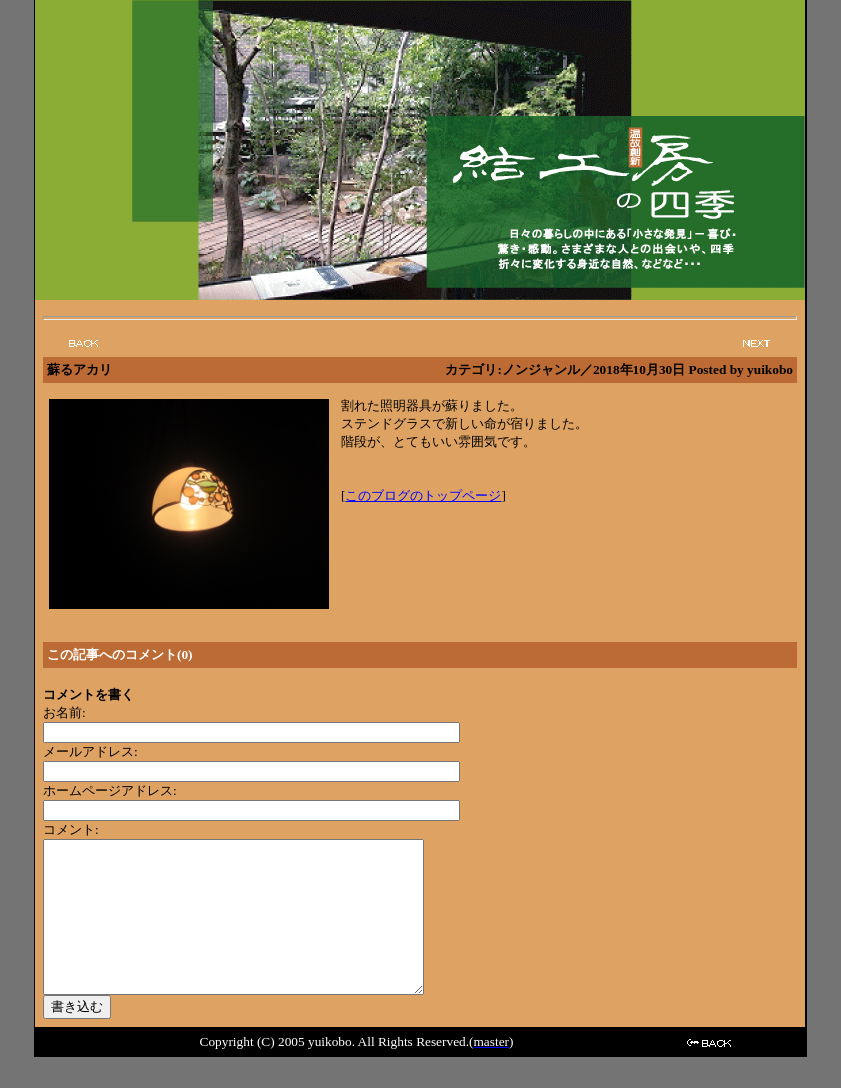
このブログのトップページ (423, 495)
